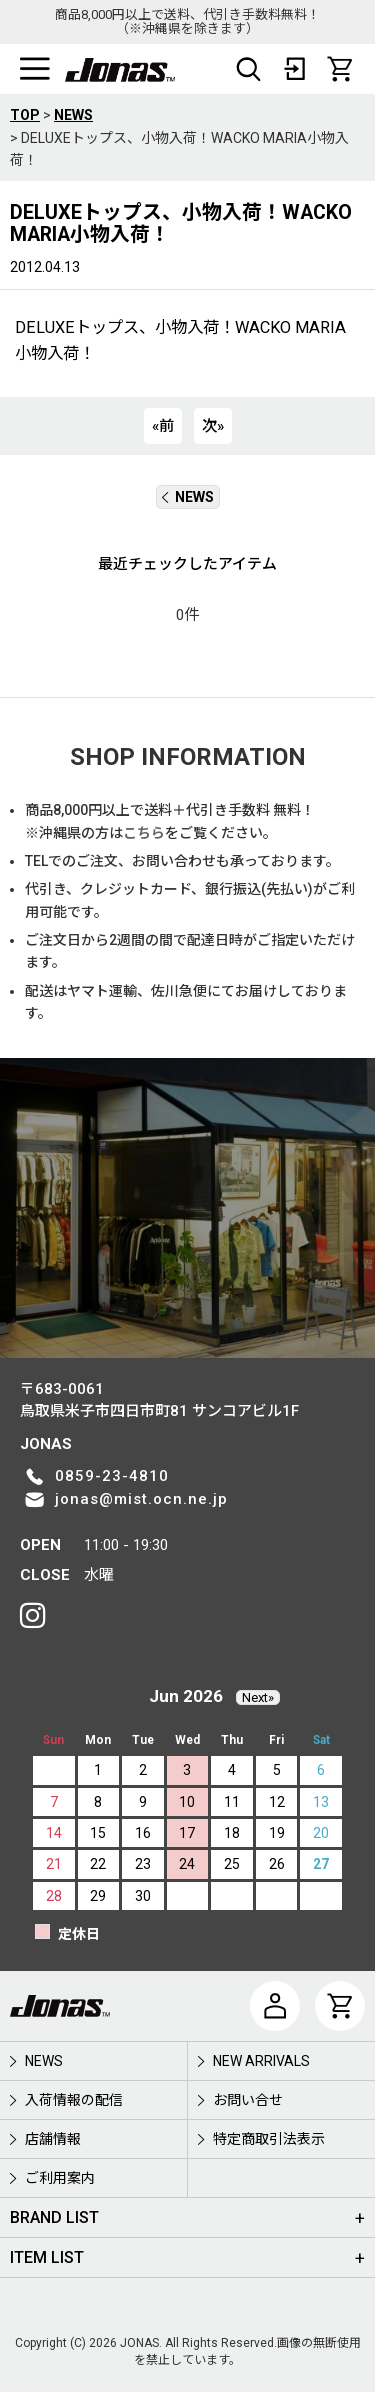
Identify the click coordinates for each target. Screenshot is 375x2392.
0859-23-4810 (112, 1476)
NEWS (188, 497)
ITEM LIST (47, 2257)
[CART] (340, 69)
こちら (144, 833)
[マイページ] (275, 2006)
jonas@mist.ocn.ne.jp (141, 1499)
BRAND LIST (54, 2217)
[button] (35, 69)
